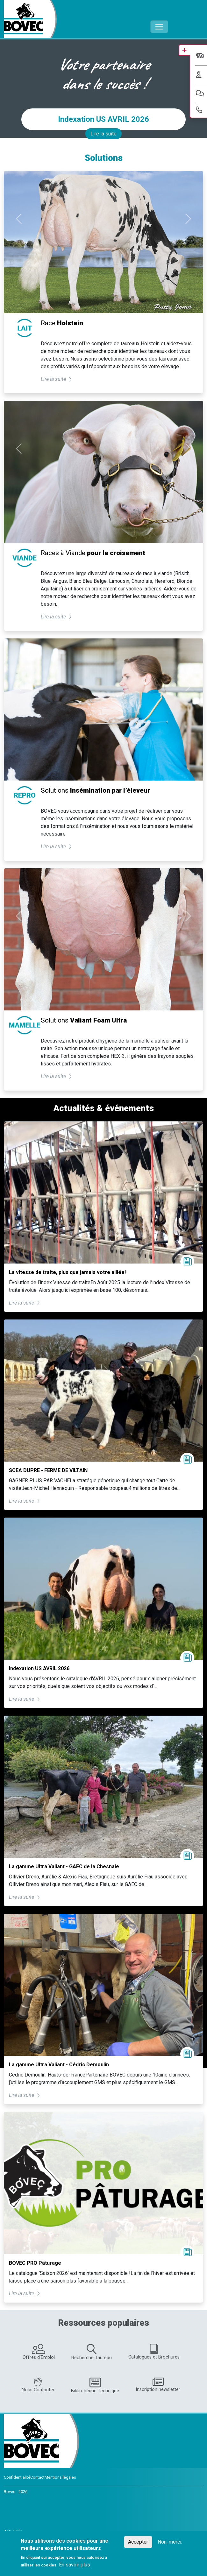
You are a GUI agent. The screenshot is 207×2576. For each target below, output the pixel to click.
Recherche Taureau (91, 2352)
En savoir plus (74, 2565)
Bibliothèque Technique (95, 2385)
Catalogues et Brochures (154, 2352)
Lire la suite (103, 134)
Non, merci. (170, 2542)
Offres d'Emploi (39, 2352)
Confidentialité (17, 2477)
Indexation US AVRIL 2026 (103, 119)
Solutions (95, 790)
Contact (37, 2477)
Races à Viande (93, 553)
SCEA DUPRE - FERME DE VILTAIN (48, 1470)
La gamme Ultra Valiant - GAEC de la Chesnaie (64, 1866)
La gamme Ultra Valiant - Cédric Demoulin (59, 2065)
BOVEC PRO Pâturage (35, 2263)
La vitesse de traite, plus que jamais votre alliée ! (67, 1272)
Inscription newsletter (158, 2385)
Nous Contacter (38, 2385)
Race (62, 323)
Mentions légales (60, 2477)
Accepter (138, 2542)
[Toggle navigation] (159, 26)
